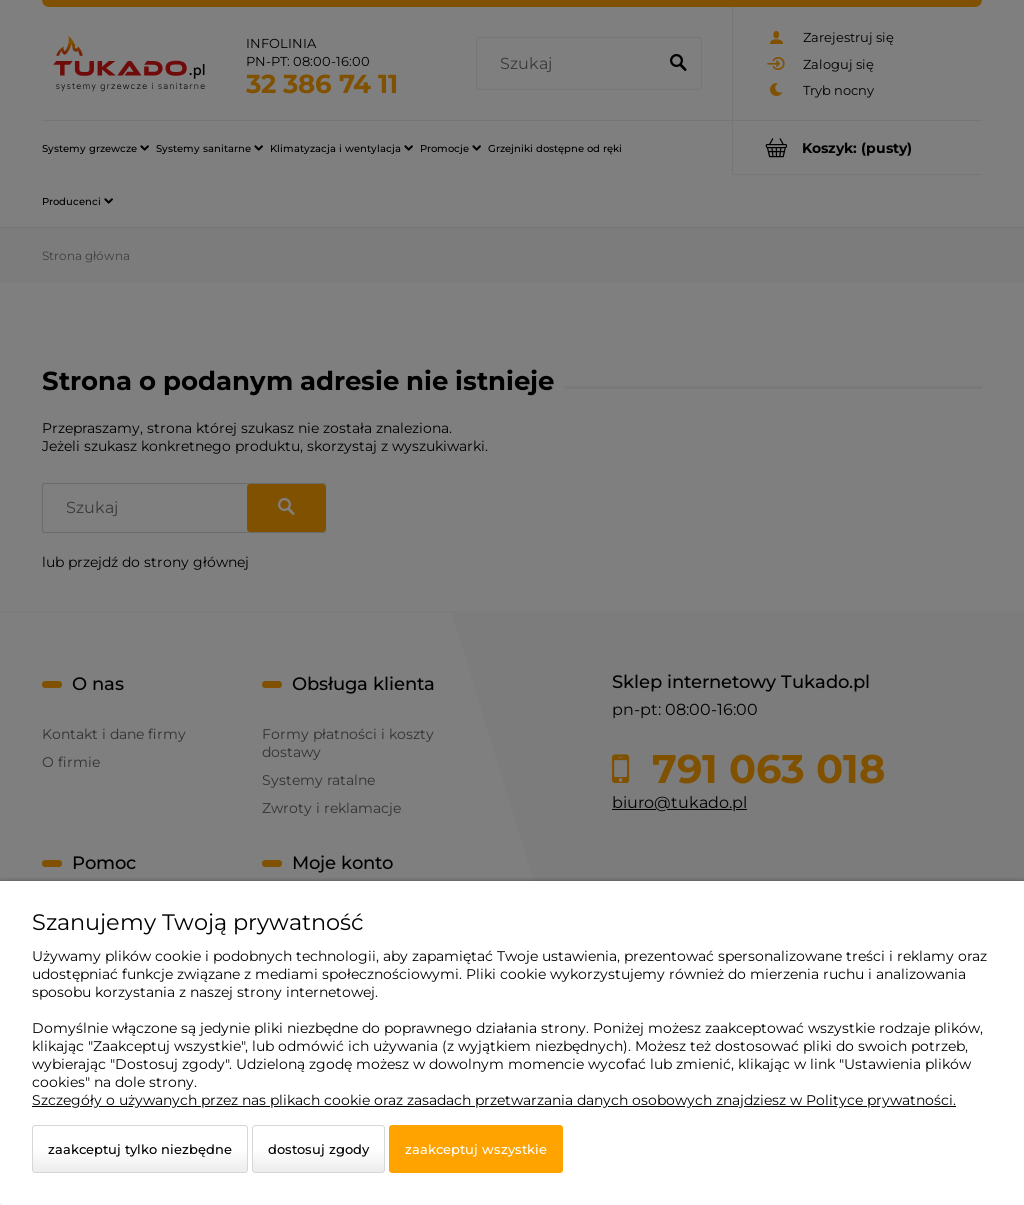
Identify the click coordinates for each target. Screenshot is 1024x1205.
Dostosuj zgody (318, 1149)
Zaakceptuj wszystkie (476, 1149)
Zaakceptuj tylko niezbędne (140, 1149)
